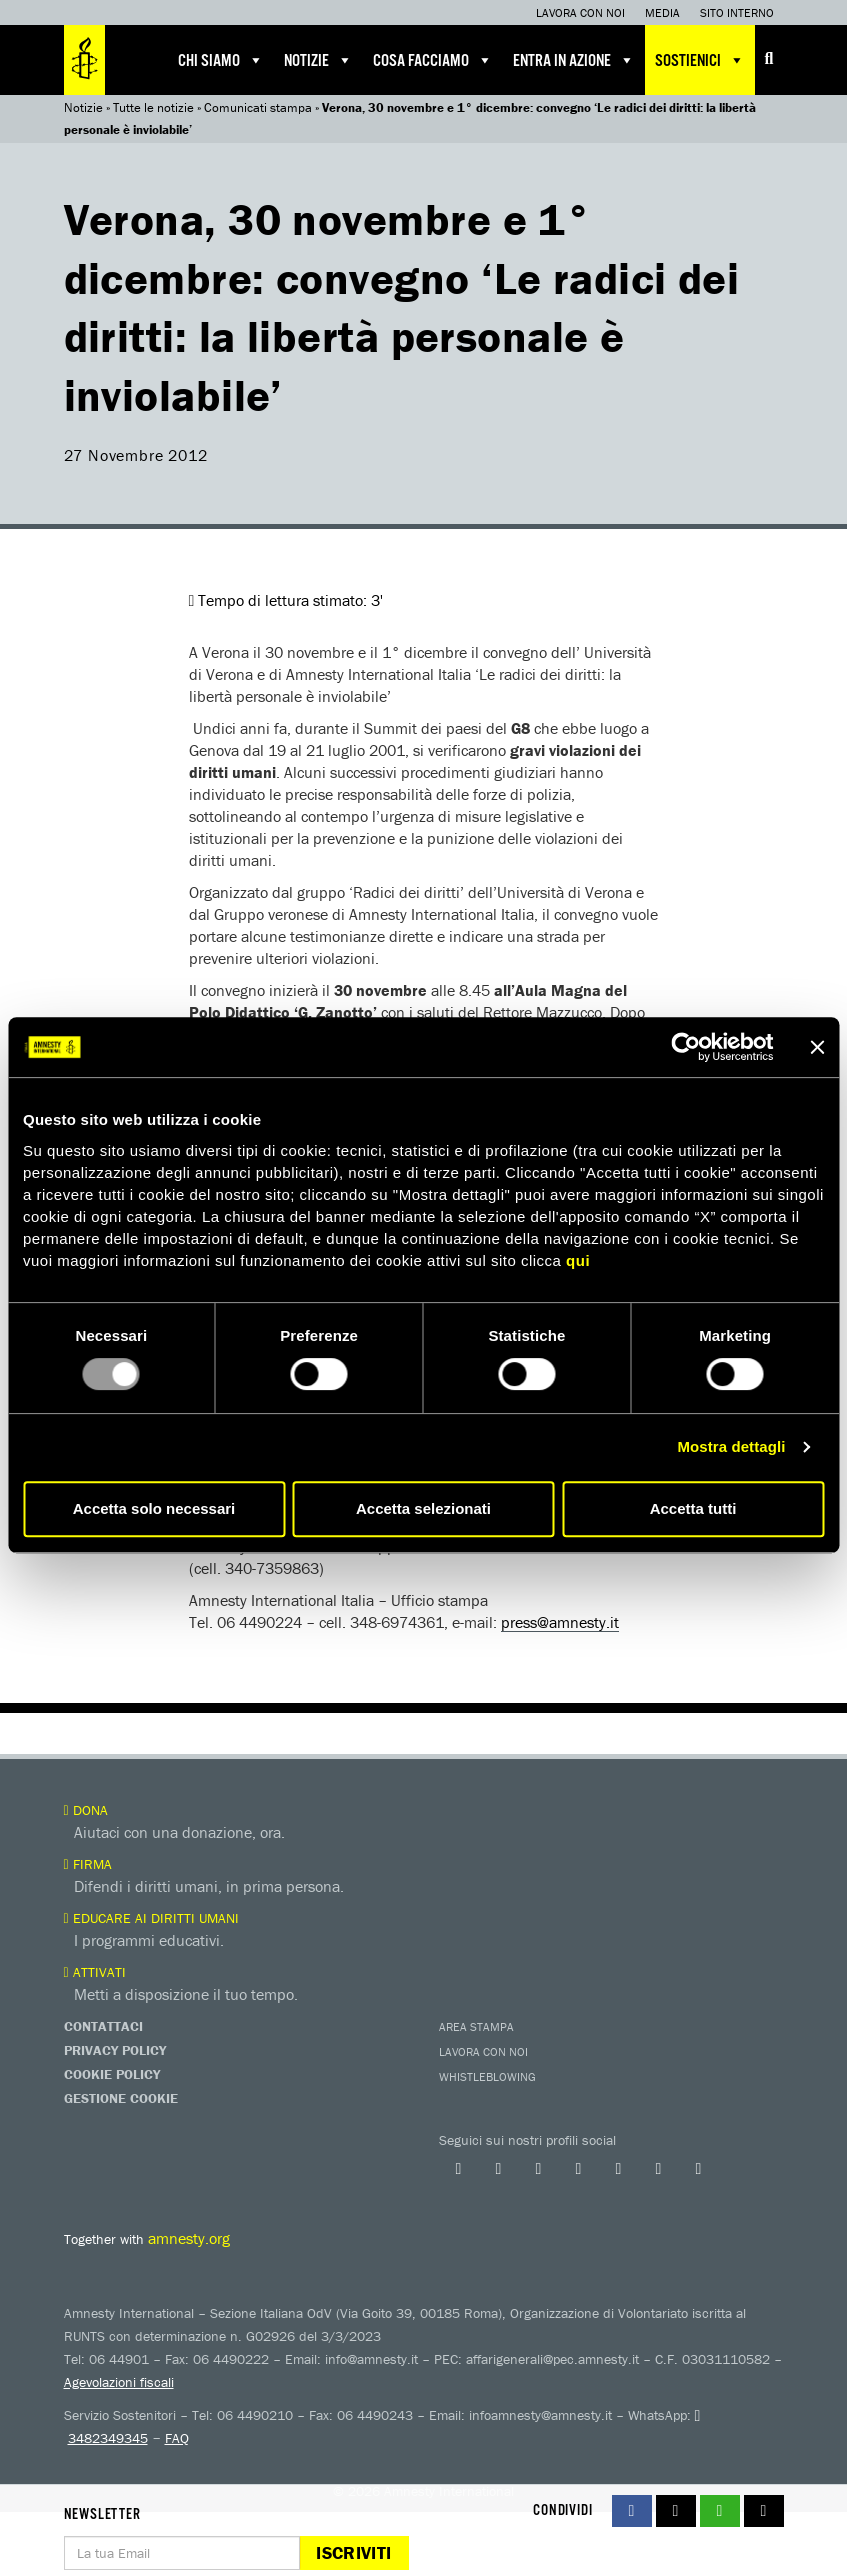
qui (578, 1260)
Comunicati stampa (258, 107)
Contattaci (103, 2026)
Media (662, 12)
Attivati (95, 1972)
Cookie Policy (112, 2074)
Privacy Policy (115, 2050)
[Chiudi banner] (817, 1047)
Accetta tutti (693, 1508)
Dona (86, 1810)
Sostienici (700, 60)
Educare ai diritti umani (151, 1918)
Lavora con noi (580, 12)
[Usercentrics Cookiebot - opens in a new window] (685, 1047)
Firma (88, 1864)
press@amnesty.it (560, 1622)
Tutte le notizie (153, 107)
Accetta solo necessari (154, 1508)
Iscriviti (353, 2552)
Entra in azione (574, 60)
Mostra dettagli (731, 1446)
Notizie (318, 60)
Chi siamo (221, 60)
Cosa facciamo (433, 60)
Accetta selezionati (423, 1508)
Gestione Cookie (121, 2098)
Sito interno (737, 12)
